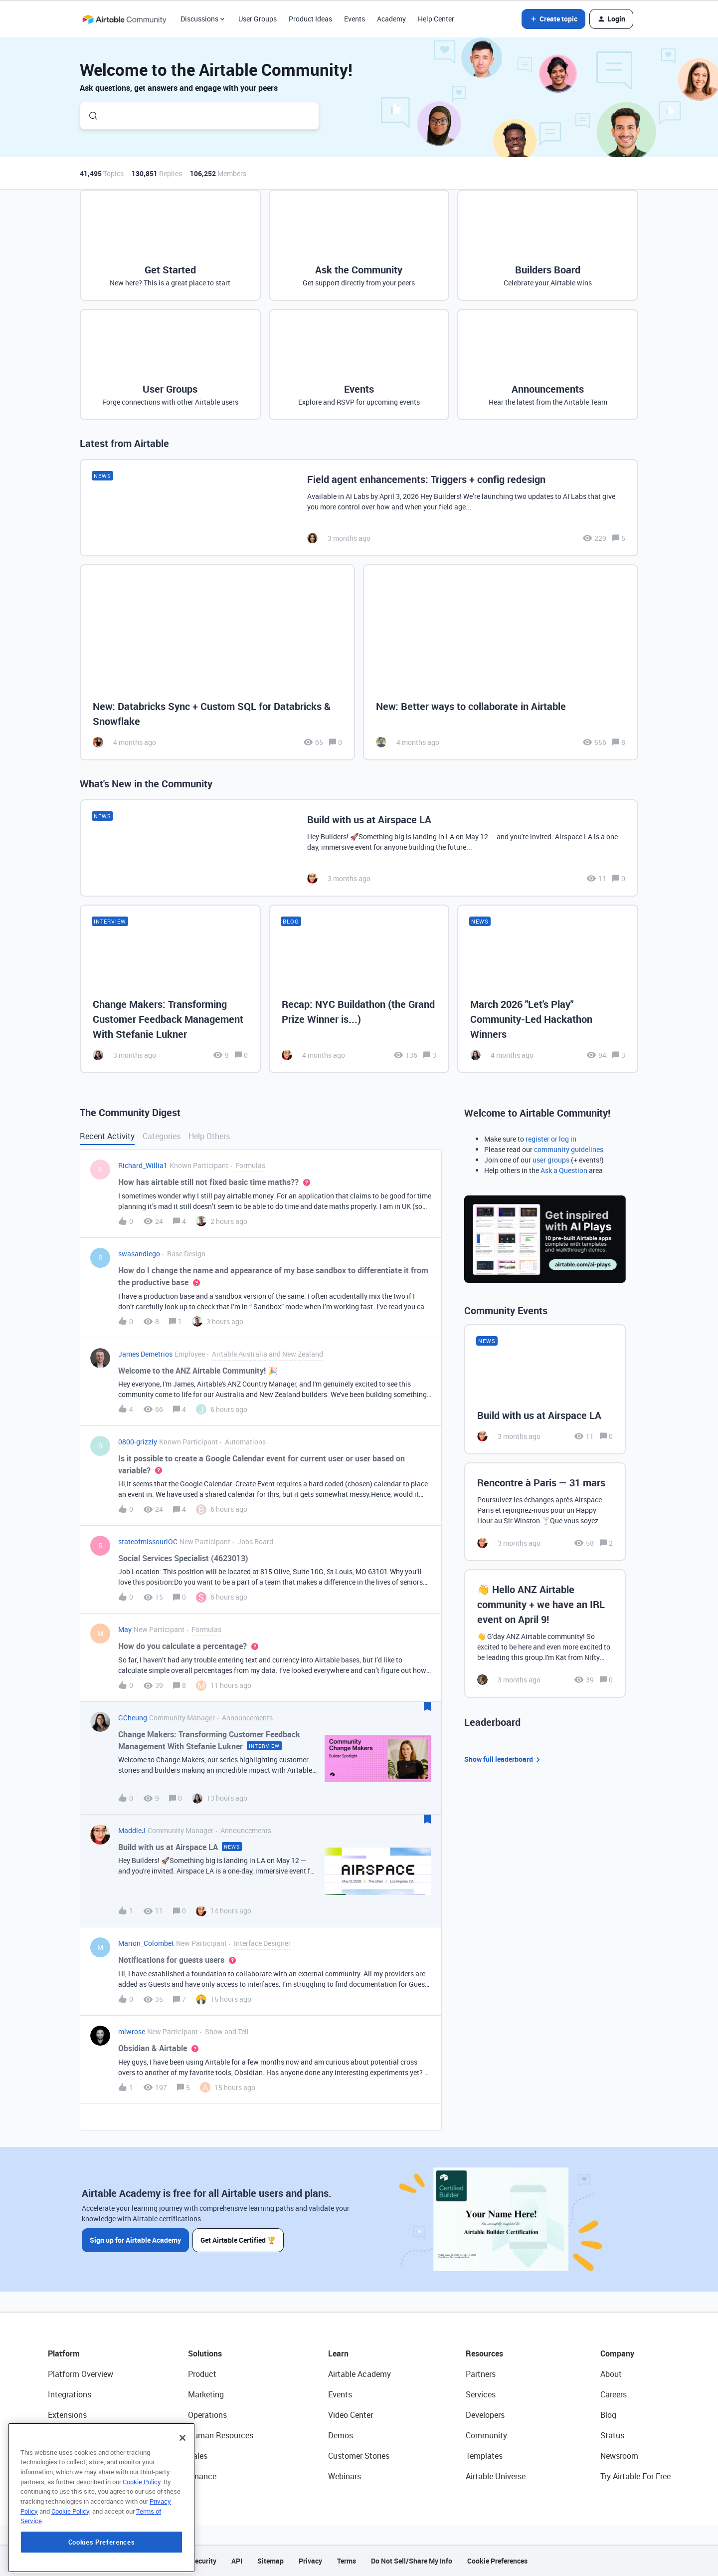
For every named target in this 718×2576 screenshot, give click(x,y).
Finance (202, 2476)
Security (203, 2561)
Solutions (205, 2353)
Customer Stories (358, 2455)
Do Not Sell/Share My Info (411, 2561)
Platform (64, 2353)
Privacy (310, 2561)
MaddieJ (132, 1830)
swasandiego (139, 1253)
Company (617, 2353)
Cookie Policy (142, 2540)
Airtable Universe (496, 2476)
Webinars (344, 2476)
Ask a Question (563, 1170)
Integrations (69, 2394)
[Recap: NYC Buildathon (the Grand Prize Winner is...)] (359, 989)
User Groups (257, 18)
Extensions (67, 2414)
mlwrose (131, 2031)
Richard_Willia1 (143, 1165)
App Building (70, 2435)
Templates (484, 2455)
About (611, 2373)
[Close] (182, 2496)
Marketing (206, 2394)
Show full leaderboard (503, 1759)
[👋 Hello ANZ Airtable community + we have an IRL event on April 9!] (545, 1633)
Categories (161, 1136)
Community (486, 2435)
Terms (346, 2561)
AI (51, 2455)
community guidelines (568, 1149)
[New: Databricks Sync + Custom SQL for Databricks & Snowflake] (217, 662)
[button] (553, 19)
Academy (391, 18)
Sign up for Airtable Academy (135, 2240)
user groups (551, 1160)
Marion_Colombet (146, 1943)
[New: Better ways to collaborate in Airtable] (500, 662)
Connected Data (77, 2476)
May (125, 1629)
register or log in (551, 1139)
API (236, 2561)
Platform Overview (80, 2373)
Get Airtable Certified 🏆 (238, 2240)
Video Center (350, 2414)
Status (612, 2435)
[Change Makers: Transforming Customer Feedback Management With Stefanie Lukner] (170, 989)
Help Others (209, 1136)
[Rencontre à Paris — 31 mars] (545, 1511)
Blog (608, 2414)
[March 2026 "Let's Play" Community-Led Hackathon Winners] (547, 989)
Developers (485, 2414)
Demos (340, 2435)
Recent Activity (107, 1136)
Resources (484, 2353)
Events (354, 18)
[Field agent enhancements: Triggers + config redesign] (359, 507)
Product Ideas (310, 18)
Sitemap (270, 2561)
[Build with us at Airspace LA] (359, 848)
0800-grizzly (137, 1441)
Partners (481, 2373)
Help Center (436, 18)
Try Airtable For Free (635, 2476)
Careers (613, 2394)
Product (202, 2373)
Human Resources (220, 2435)
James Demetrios (145, 1354)
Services (481, 2394)
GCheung (132, 1717)
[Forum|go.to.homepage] (124, 19)
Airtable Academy (359, 2373)
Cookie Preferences (497, 2561)
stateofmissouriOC (148, 1541)
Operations (207, 2414)
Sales (197, 2455)
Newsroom (619, 2455)
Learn (338, 2353)
